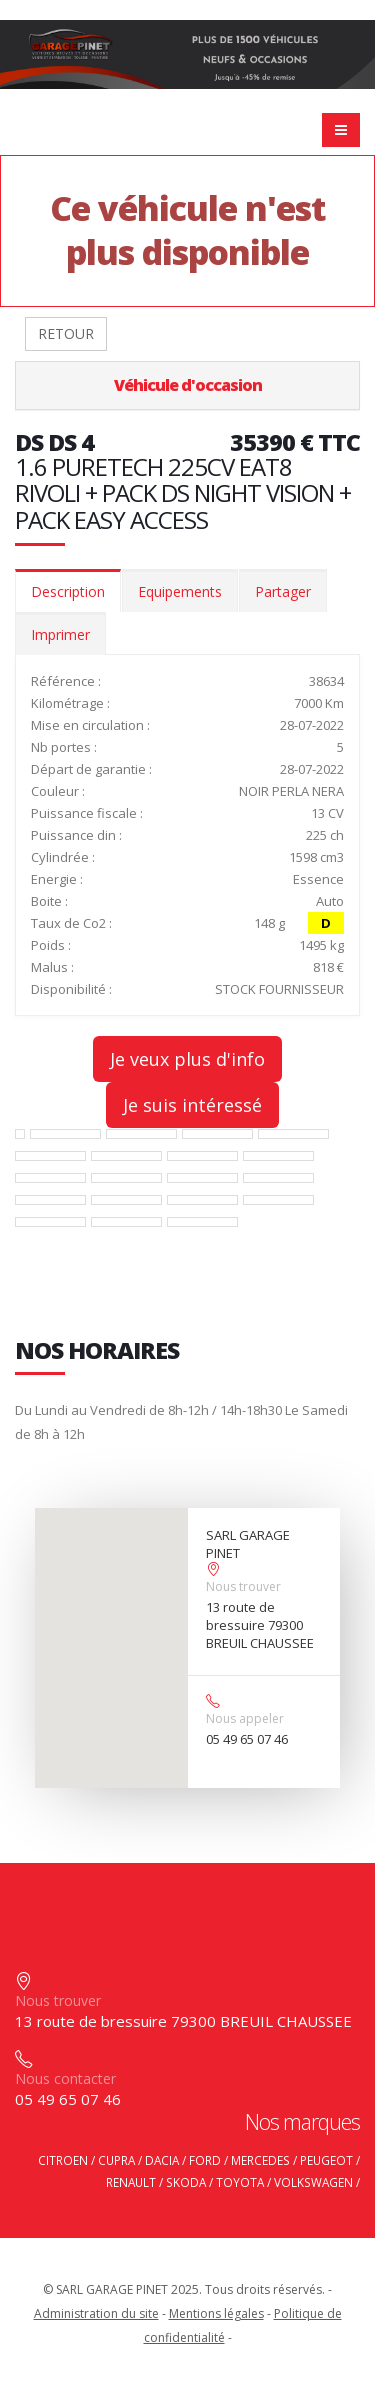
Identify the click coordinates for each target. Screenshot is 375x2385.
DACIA (162, 2160)
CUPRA (116, 2160)
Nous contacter (65, 2078)
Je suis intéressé (192, 1105)
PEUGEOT (326, 2160)
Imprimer (60, 634)
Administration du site (96, 2313)
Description (68, 591)
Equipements (180, 591)
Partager (283, 591)
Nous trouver (243, 1586)
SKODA (186, 2182)
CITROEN (63, 2160)
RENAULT (131, 2182)
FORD (205, 2160)
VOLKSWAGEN (313, 2182)
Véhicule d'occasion (188, 385)
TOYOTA (240, 2182)
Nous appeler (245, 1718)
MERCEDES (260, 2160)
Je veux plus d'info (187, 1059)
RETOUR (66, 333)
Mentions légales (216, 2313)
